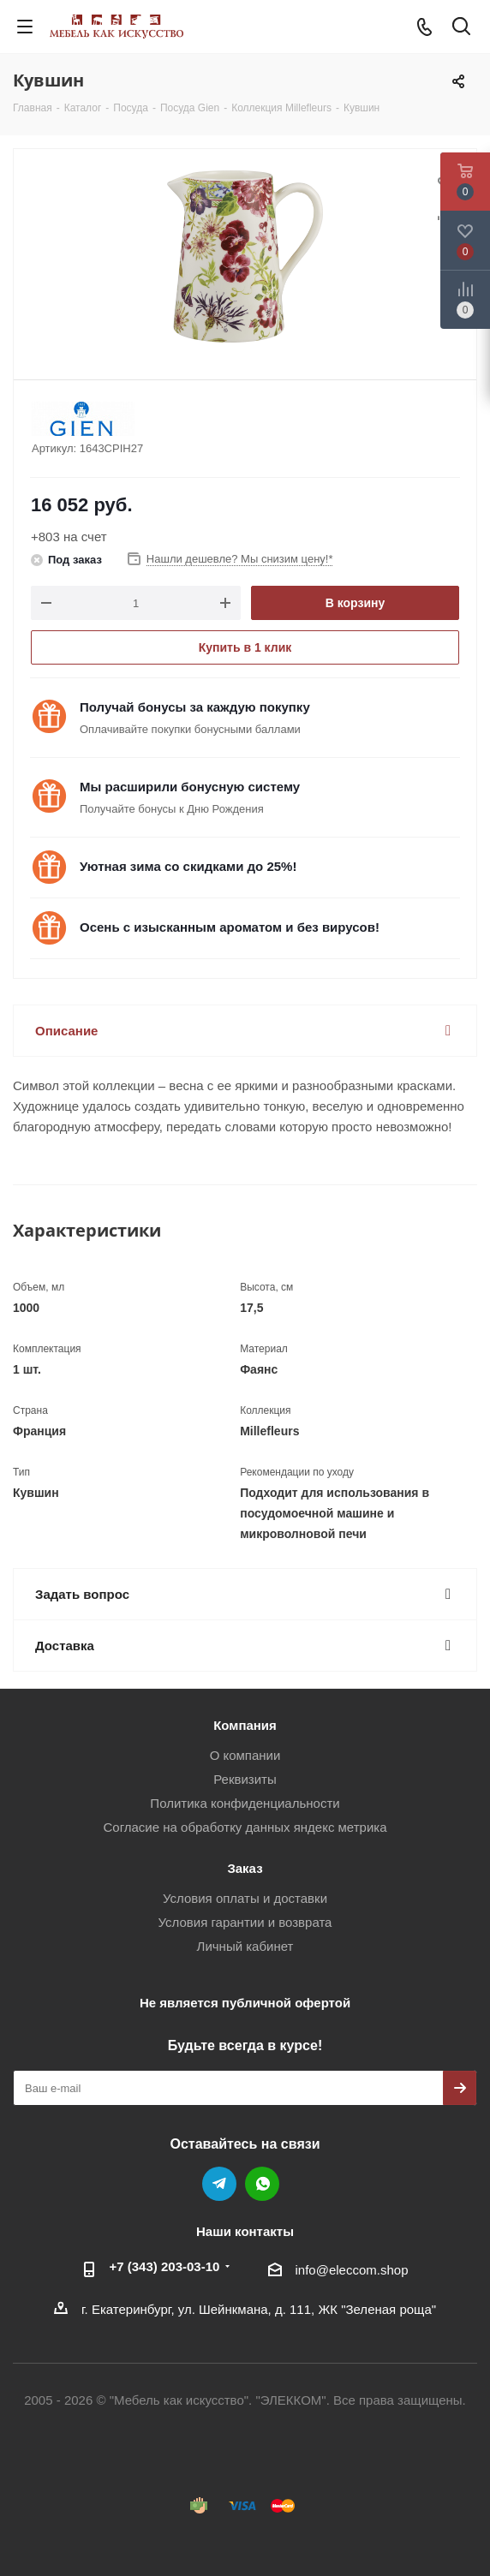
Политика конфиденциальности (244, 1803)
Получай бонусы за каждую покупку (195, 707)
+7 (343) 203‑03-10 (165, 2266)
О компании (245, 1755)
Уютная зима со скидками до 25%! (188, 866)
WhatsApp (262, 2184)
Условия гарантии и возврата (245, 1922)
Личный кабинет (245, 1946)
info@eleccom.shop (352, 2270)
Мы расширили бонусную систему (190, 786)
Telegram (219, 2184)
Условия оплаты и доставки (245, 1898)
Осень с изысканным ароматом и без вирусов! (229, 927)
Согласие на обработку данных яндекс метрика (244, 1827)
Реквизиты (245, 1779)
